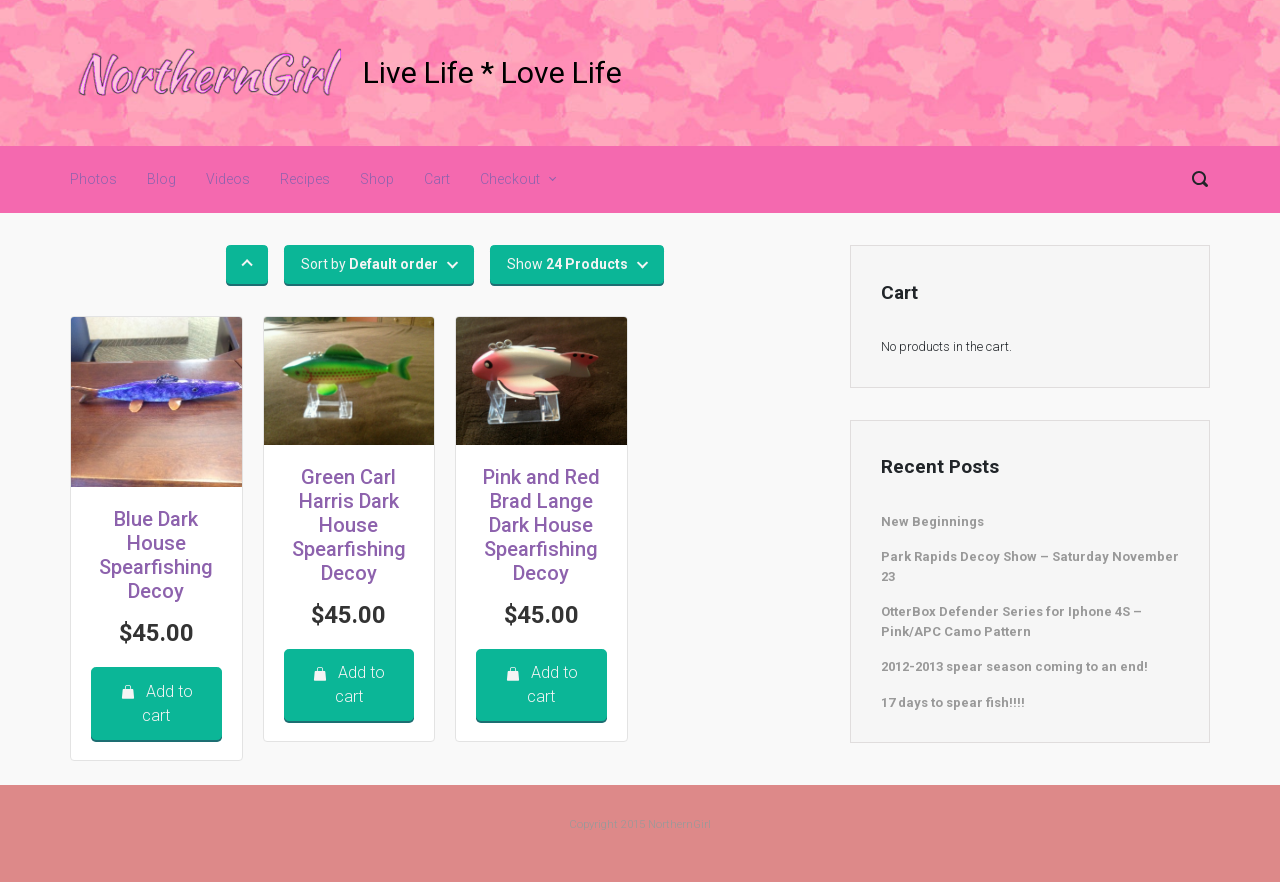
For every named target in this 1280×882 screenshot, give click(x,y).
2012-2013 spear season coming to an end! (1014, 666)
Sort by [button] (369, 264)
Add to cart (156, 703)
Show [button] (567, 264)
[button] (247, 264)
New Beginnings (932, 521)
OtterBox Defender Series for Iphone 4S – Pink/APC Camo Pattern (1011, 621)
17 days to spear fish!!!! (953, 702)
